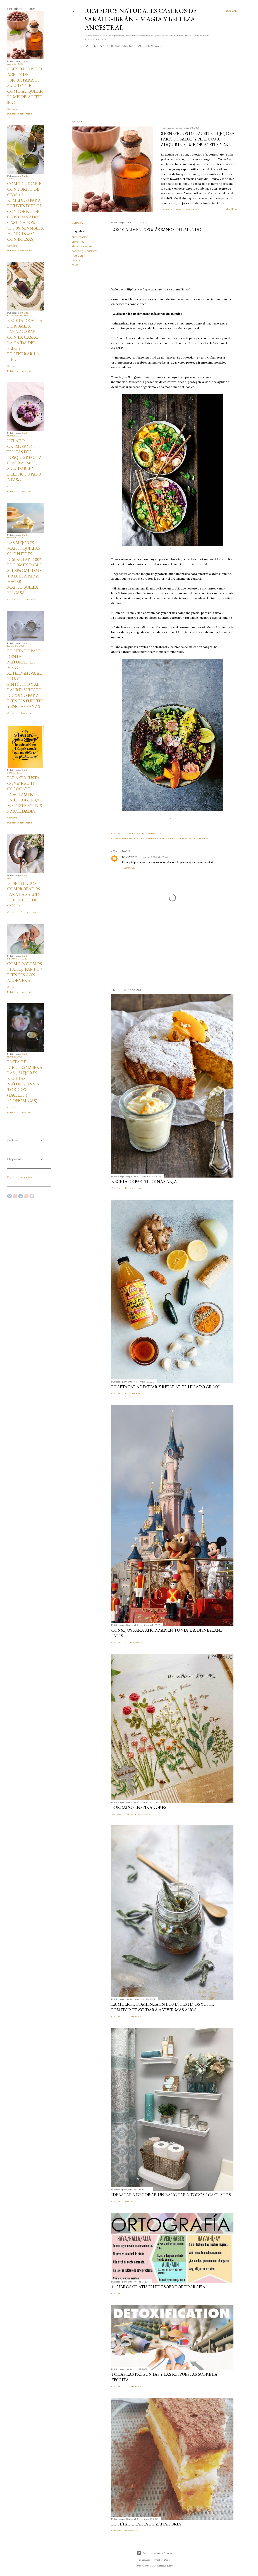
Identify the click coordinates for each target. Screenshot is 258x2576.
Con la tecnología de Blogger (154, 2553)
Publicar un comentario (187, 209)
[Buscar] (231, 10)
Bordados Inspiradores (138, 1807)
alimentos (78, 241)
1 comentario (131, 2201)
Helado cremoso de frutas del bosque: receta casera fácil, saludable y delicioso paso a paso (24, 460)
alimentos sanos (82, 246)
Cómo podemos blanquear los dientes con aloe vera (24, 972)
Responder (129, 867)
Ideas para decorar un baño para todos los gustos (171, 2194)
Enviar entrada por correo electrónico (144, 833)
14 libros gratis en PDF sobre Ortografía (158, 2286)
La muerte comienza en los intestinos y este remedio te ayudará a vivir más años (162, 2006)
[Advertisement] (154, 87)
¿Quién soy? (93, 45)
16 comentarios (132, 1393)
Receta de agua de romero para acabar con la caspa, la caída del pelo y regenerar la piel (24, 340)
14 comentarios (133, 1188)
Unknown (128, 857)
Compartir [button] (166, 209)
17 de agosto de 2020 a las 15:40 (151, 857)
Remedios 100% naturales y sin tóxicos (134, 45)
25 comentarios (133, 1642)
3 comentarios (28, 599)
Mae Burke (164, 2559)
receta (76, 260)
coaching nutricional (84, 251)
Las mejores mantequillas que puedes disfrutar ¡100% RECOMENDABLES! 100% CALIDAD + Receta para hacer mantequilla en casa (24, 567)
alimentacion (80, 237)
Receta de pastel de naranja (144, 1181)
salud (75, 265)
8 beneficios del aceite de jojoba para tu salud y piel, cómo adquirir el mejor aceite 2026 (198, 139)
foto (172, 549)
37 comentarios (133, 2386)
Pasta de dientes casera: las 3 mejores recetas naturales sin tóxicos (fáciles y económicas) (25, 1081)
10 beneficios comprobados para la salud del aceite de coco (23, 894)
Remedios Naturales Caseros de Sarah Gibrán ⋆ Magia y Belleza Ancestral (141, 19)
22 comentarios (133, 2016)
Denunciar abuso (19, 1177)
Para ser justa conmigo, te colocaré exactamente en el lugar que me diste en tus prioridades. (25, 794)
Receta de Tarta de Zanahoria (146, 2524)
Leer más (231, 208)
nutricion (77, 255)
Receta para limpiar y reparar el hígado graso (165, 1387)
